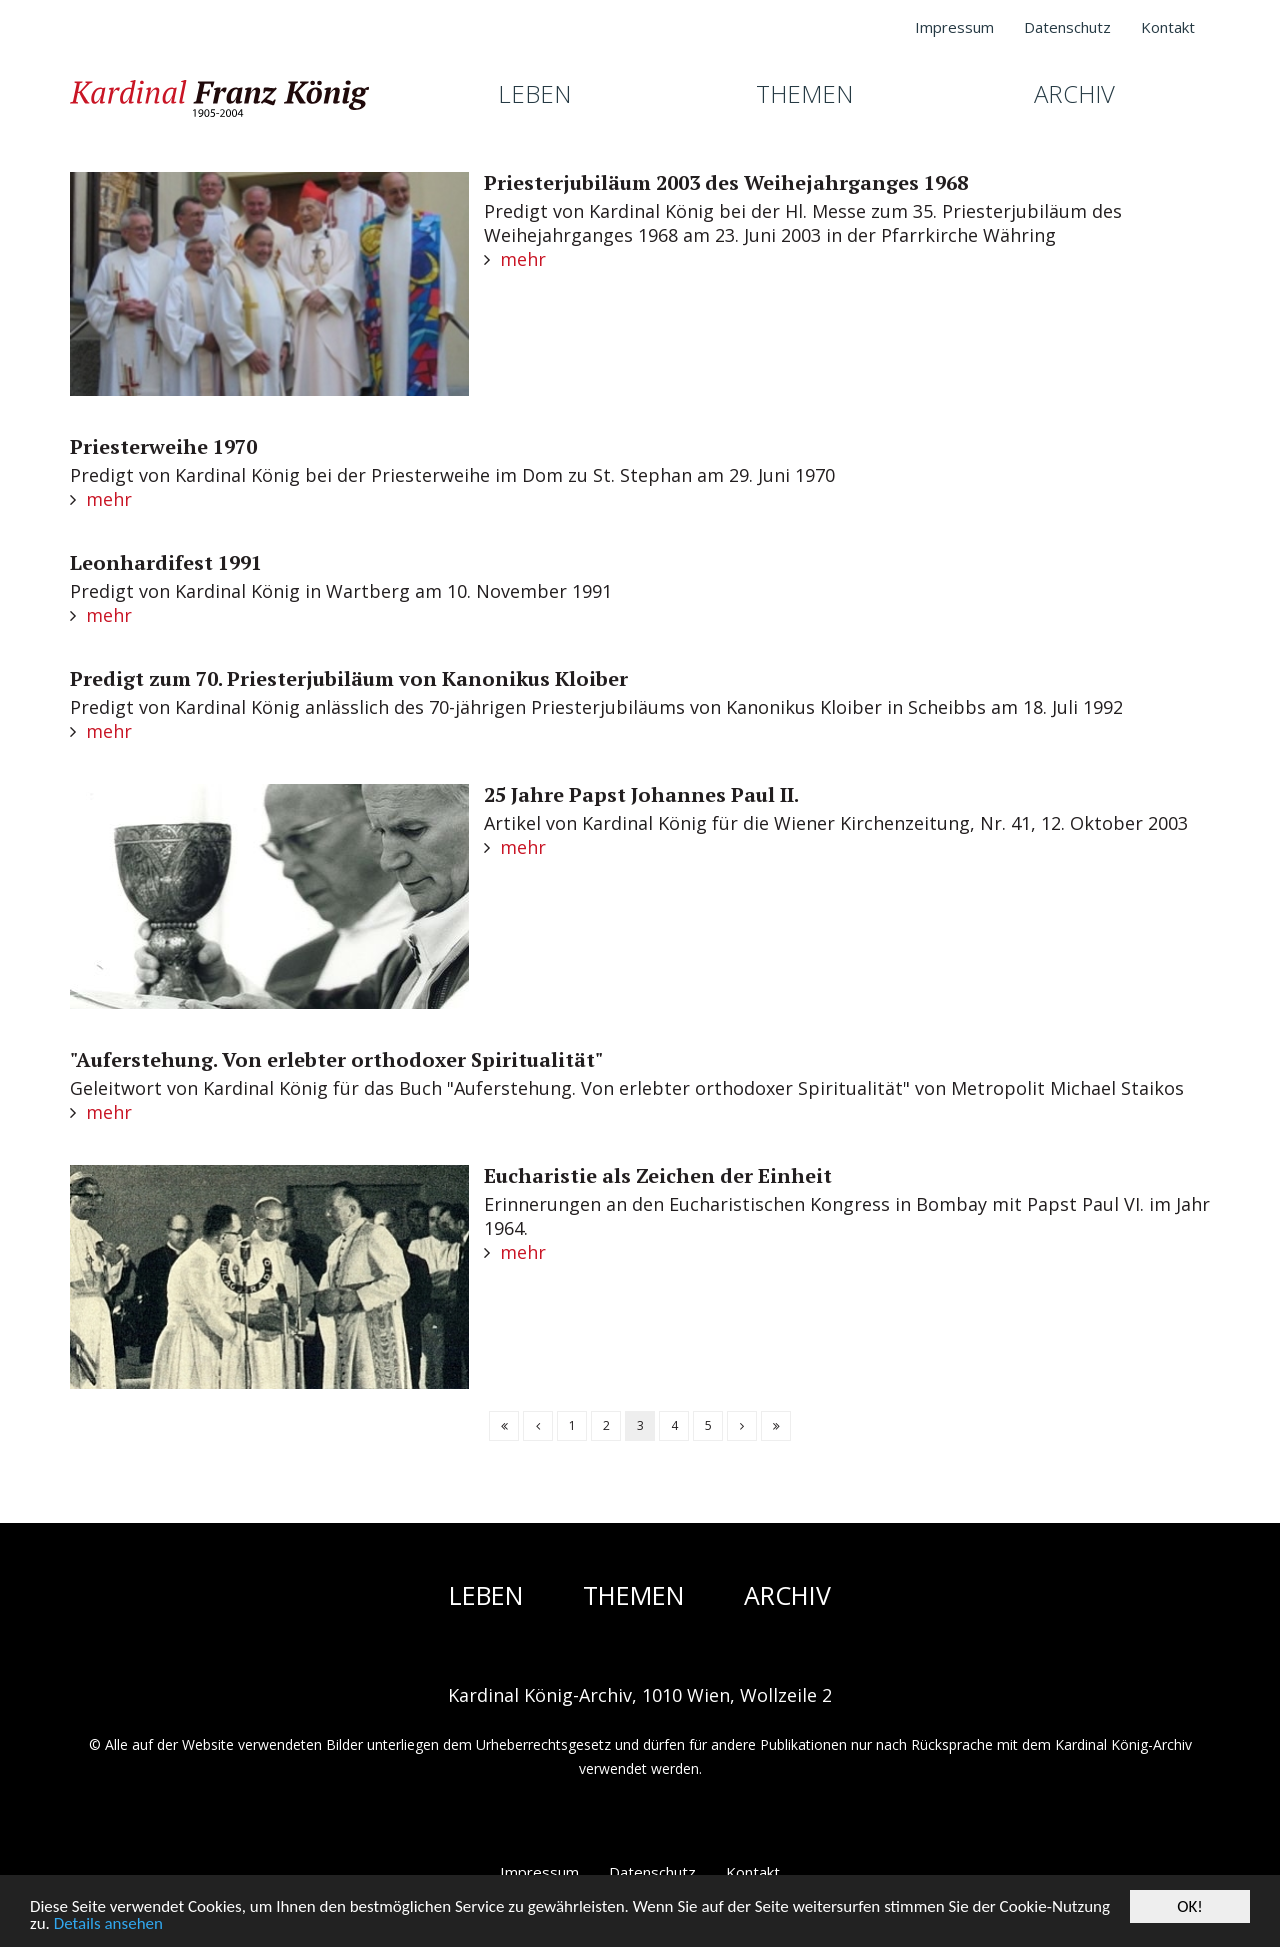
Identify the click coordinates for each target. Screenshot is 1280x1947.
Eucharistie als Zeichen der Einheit (658, 1175)
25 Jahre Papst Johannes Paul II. (641, 794)
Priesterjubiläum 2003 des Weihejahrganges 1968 (726, 182)
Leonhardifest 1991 (166, 562)
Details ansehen (108, 1925)
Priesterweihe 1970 (163, 446)
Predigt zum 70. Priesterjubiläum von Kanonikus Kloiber (349, 678)
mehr (523, 259)
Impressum (539, 1872)
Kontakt (753, 1872)
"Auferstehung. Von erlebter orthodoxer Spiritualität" (336, 1059)
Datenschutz (652, 1872)
